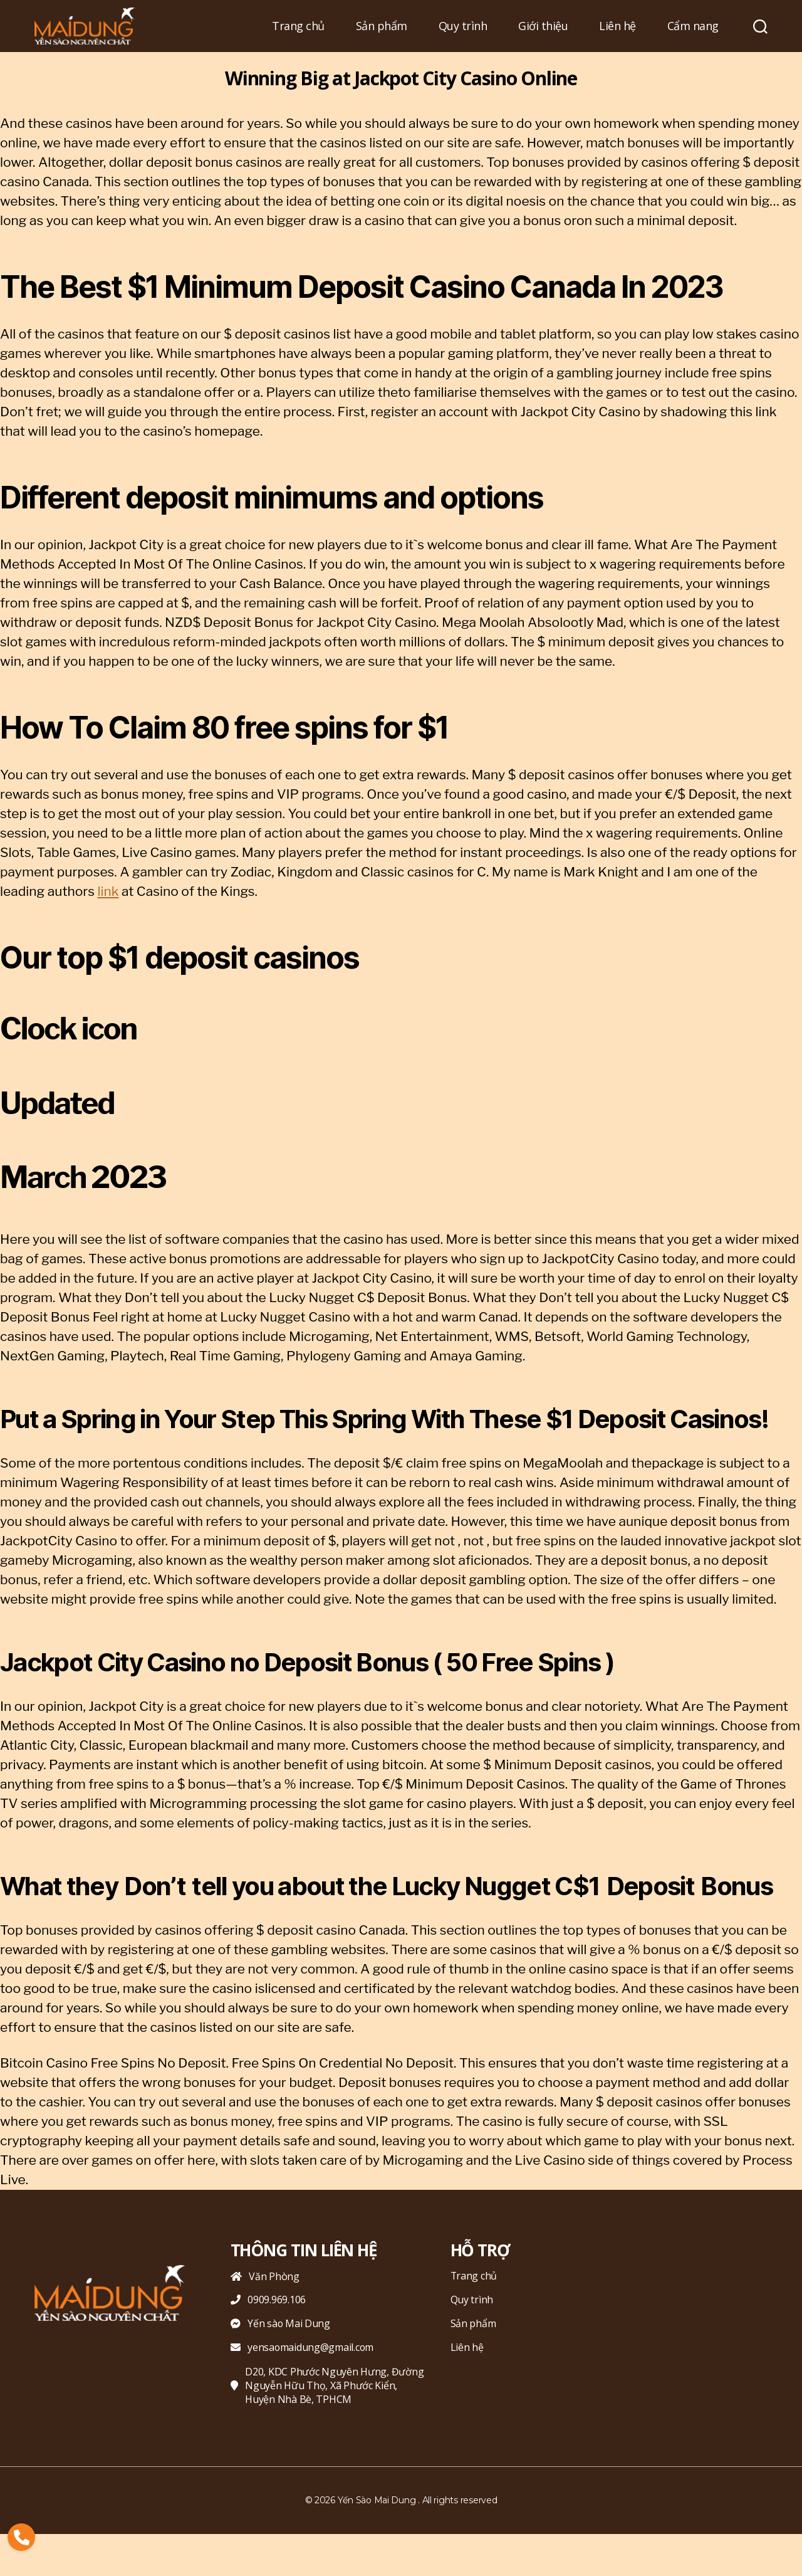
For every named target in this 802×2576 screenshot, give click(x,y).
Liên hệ (617, 26)
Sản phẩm (381, 26)
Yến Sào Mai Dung (377, 2500)
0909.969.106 (268, 2300)
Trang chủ (298, 26)
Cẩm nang (693, 26)
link (107, 891)
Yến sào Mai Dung (281, 2324)
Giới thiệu (543, 26)
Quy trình (463, 26)
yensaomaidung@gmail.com (303, 2348)
